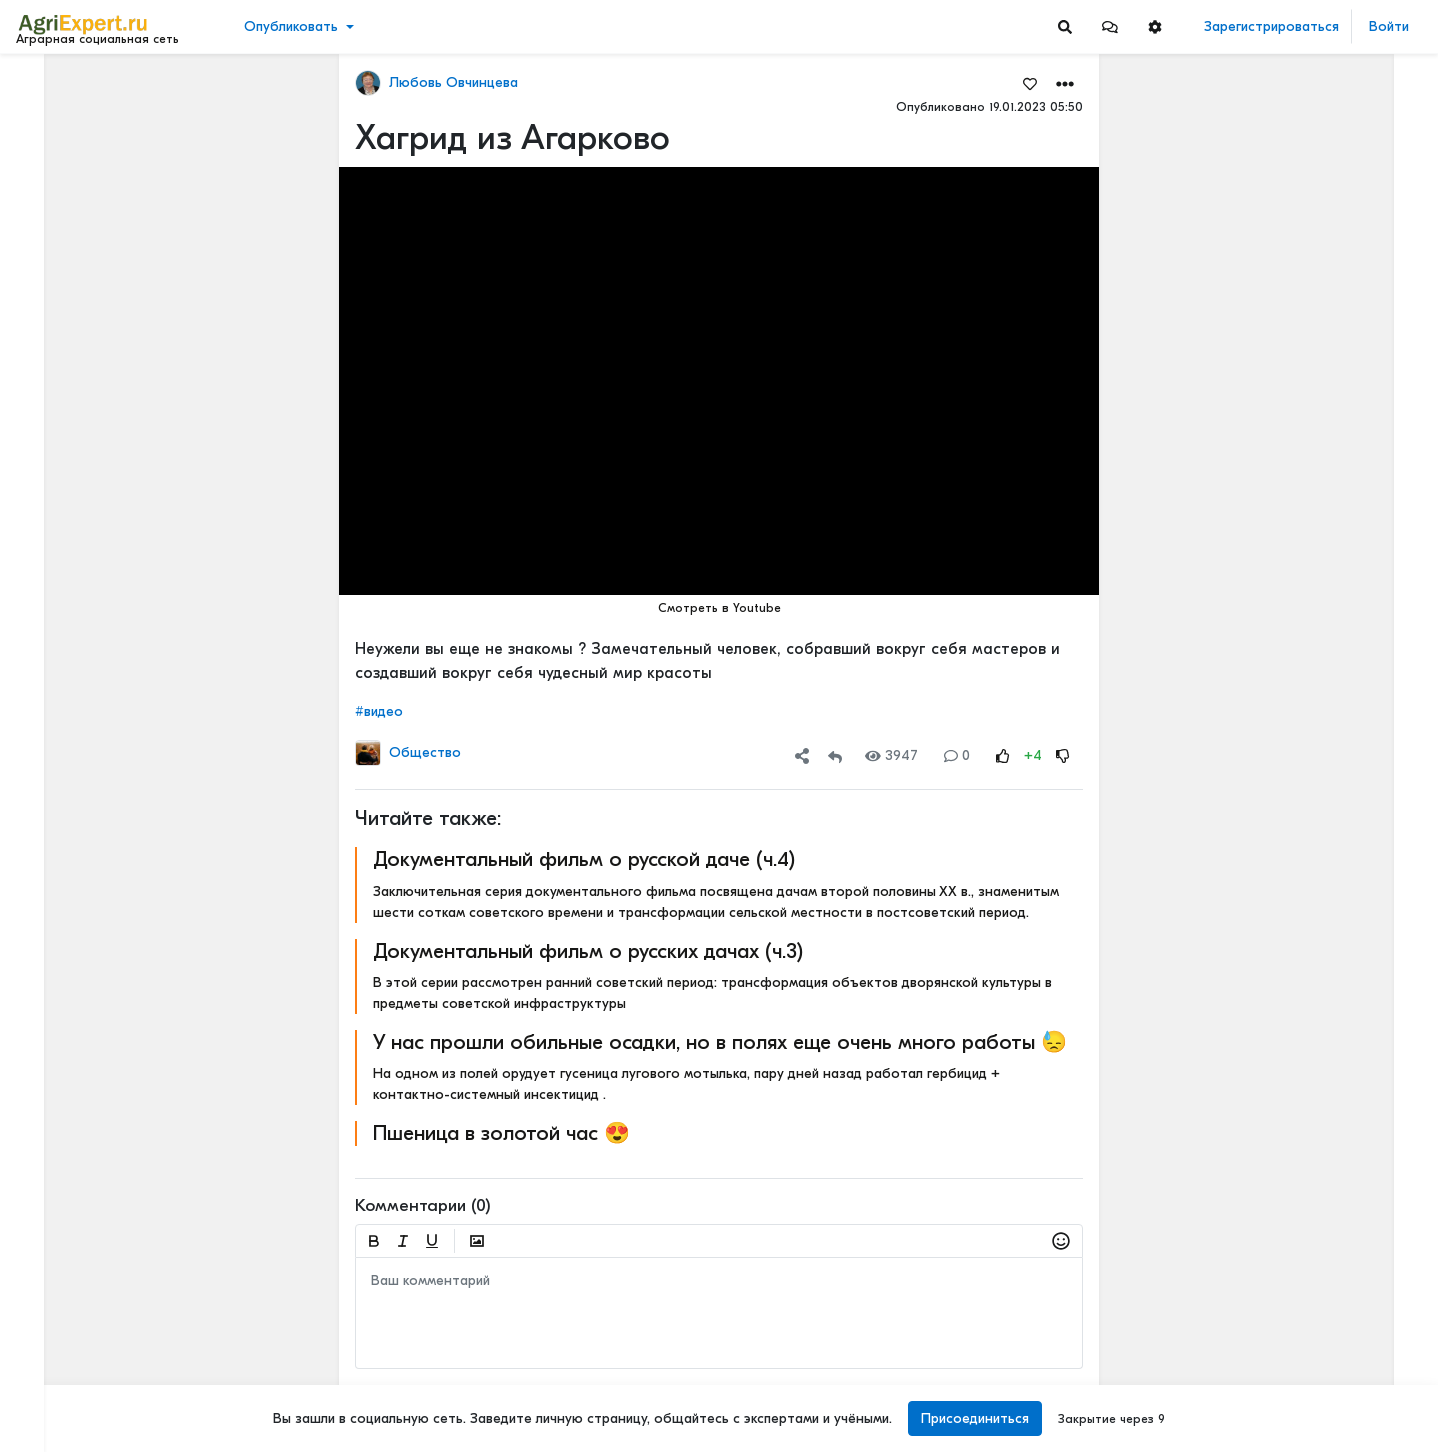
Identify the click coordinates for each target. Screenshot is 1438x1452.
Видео (45, 147)
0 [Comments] (957, 755)
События (54, 178)
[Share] (802, 755)
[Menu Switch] (120, 1434)
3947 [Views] (891, 755)
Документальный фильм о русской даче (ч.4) (584, 859)
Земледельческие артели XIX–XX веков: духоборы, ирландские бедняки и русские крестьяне (1318, 1309)
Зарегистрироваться (1271, 26)
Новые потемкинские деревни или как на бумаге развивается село (1318, 463)
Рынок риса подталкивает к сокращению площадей (1318, 662)
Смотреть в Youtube (718, 608)
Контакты (53, 1370)
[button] (1110, 26)
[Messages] (1110, 26)
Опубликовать (291, 26)
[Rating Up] (1003, 755)
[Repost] (835, 755)
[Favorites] (1030, 83)
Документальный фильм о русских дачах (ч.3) (588, 951)
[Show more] (135, 460)
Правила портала (78, 1328)
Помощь (49, 1391)
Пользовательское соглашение (116, 1307)
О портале (57, 1349)
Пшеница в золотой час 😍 (501, 1133)
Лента (46, 85)
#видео (379, 711)
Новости (53, 116)
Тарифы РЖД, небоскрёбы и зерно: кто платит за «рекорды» (1318, 212)
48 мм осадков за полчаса (1300, 306)
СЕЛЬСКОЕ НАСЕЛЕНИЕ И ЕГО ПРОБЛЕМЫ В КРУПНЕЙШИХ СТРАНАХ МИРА (1318, 1152)
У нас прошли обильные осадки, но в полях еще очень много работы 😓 (720, 1042)
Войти (1389, 26)
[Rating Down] (1063, 755)
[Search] (1065, 26)
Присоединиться (975, 1418)
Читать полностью (1270, 192)
